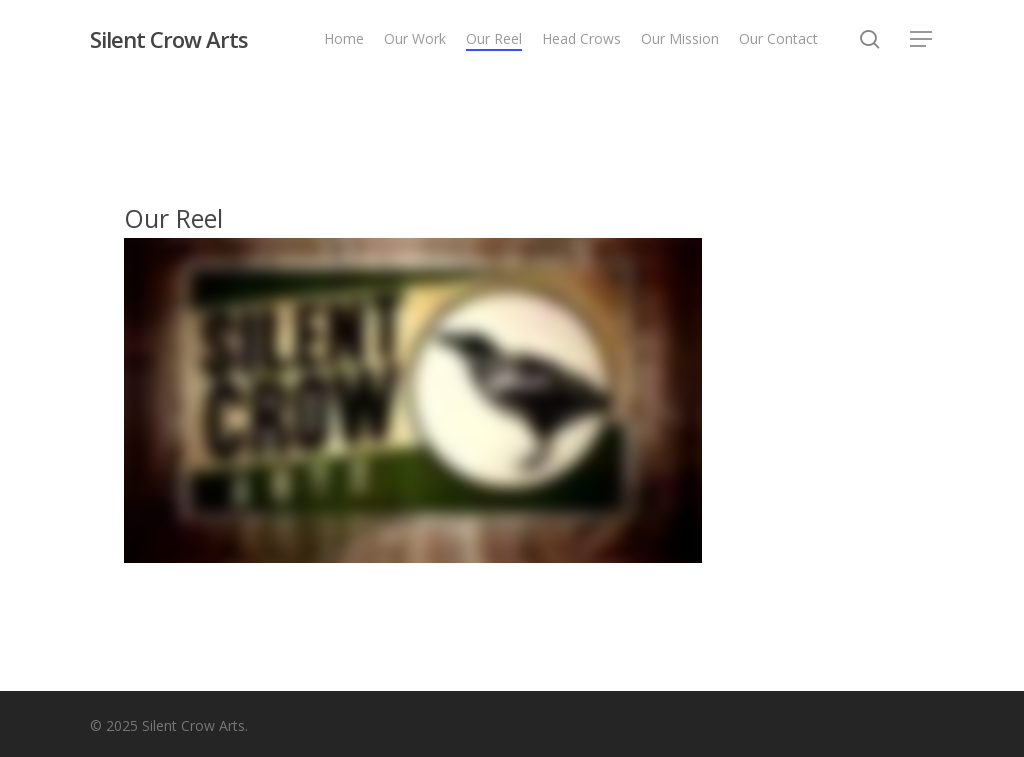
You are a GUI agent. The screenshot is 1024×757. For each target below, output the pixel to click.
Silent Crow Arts (169, 39)
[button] (922, 39)
